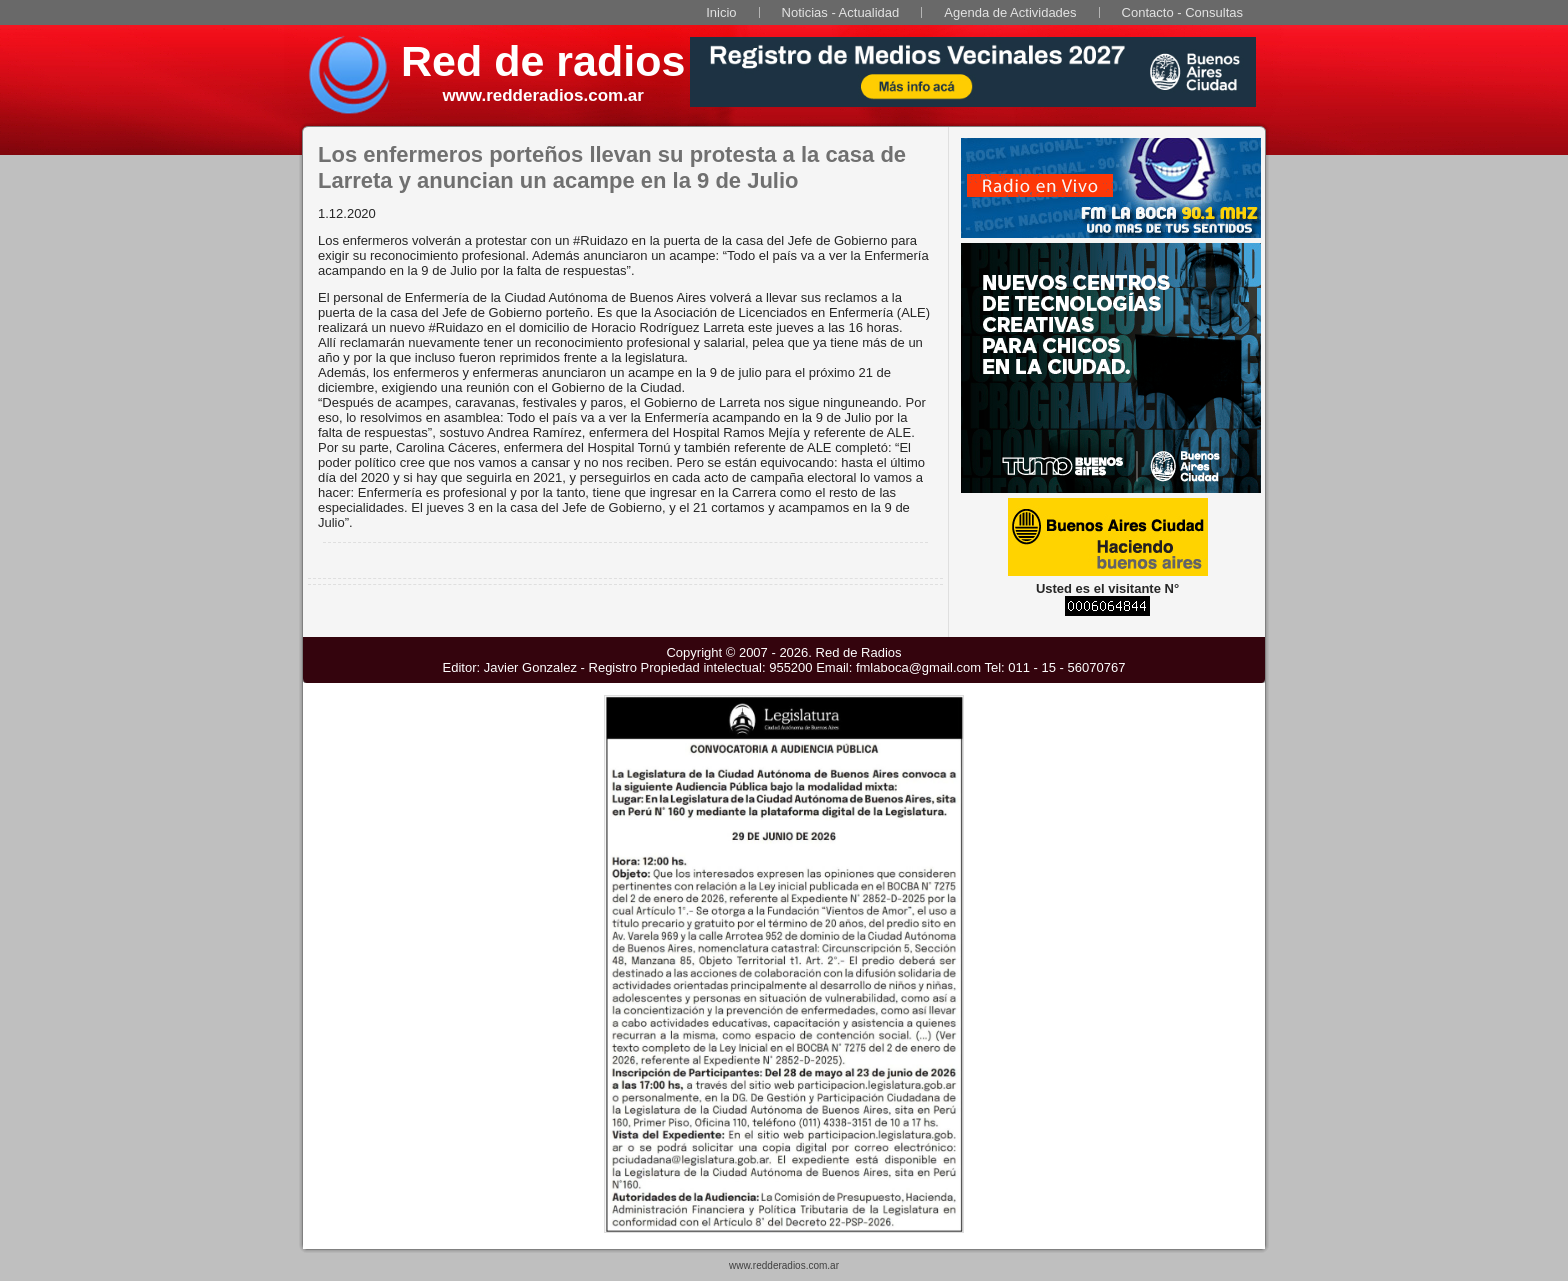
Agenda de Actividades (1010, 12)
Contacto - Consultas (1182, 12)
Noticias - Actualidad (841, 12)
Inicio (721, 12)
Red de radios (543, 61)
